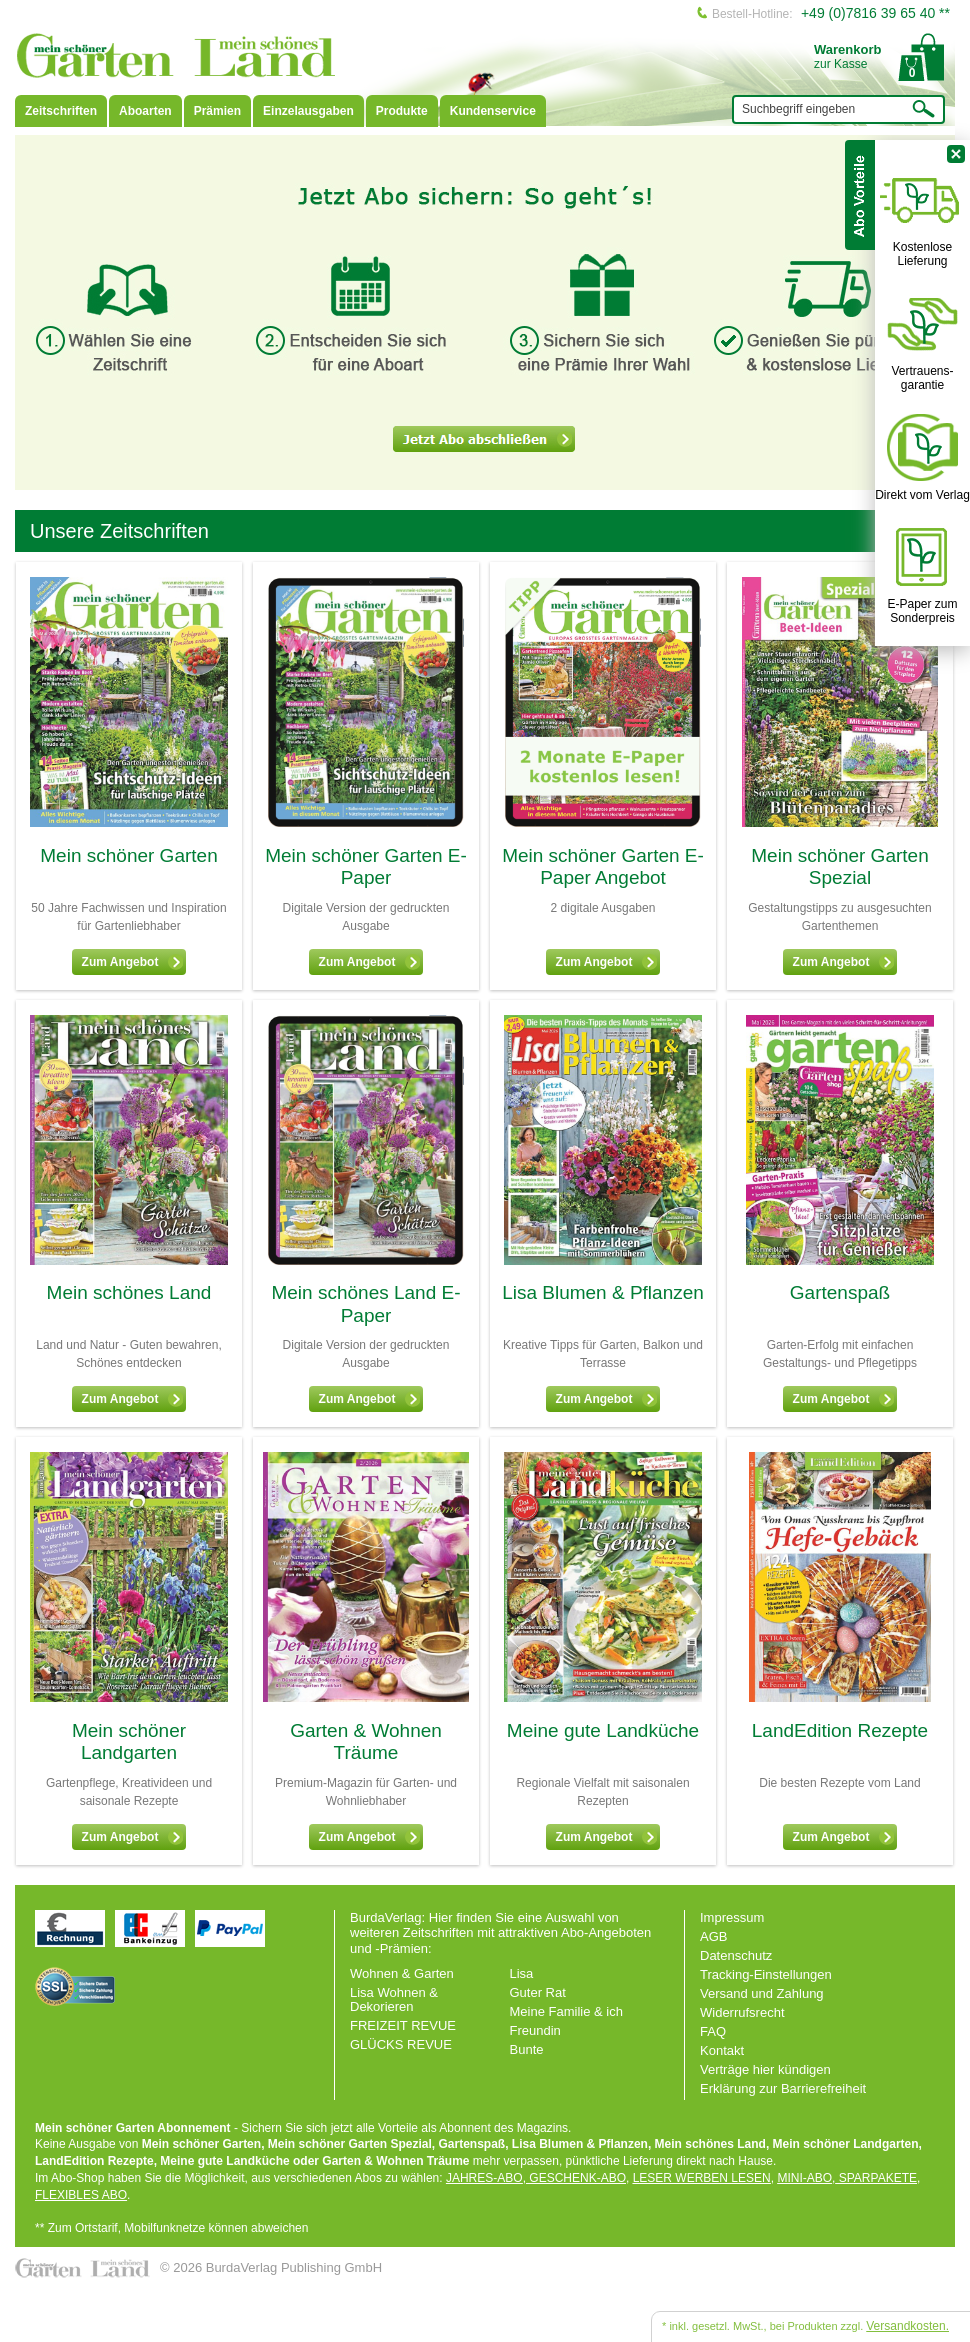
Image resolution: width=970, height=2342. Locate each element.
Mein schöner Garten (128, 855)
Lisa (522, 1973)
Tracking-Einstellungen (766, 1974)
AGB (713, 1936)
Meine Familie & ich (566, 2011)
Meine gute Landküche (603, 1730)
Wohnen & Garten (402, 1973)
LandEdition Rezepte (840, 1730)
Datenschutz (736, 1955)
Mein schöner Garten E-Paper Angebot (603, 867)
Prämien (217, 111)
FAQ (713, 2031)
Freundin (535, 2030)
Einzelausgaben (308, 111)
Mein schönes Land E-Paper (365, 1304)
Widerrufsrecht (742, 2012)
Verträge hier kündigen (765, 2069)
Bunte (527, 2049)
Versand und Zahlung (762, 1993)
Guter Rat (538, 1992)
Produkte (402, 111)
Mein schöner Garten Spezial (839, 867)
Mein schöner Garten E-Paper (366, 867)
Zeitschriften (61, 111)
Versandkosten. (907, 2326)
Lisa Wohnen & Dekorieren (394, 1999)
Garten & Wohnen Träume (366, 1742)
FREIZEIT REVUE (403, 2025)
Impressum (732, 1917)
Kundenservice (493, 111)
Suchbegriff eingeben (798, 109)
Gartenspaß (840, 1292)
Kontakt (722, 2050)
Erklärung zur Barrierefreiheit (783, 2088)
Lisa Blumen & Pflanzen (603, 1292)
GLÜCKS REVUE (401, 2044)
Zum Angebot (133, 962)
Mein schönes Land (129, 1292)
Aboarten (145, 111)
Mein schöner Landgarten (129, 1742)
